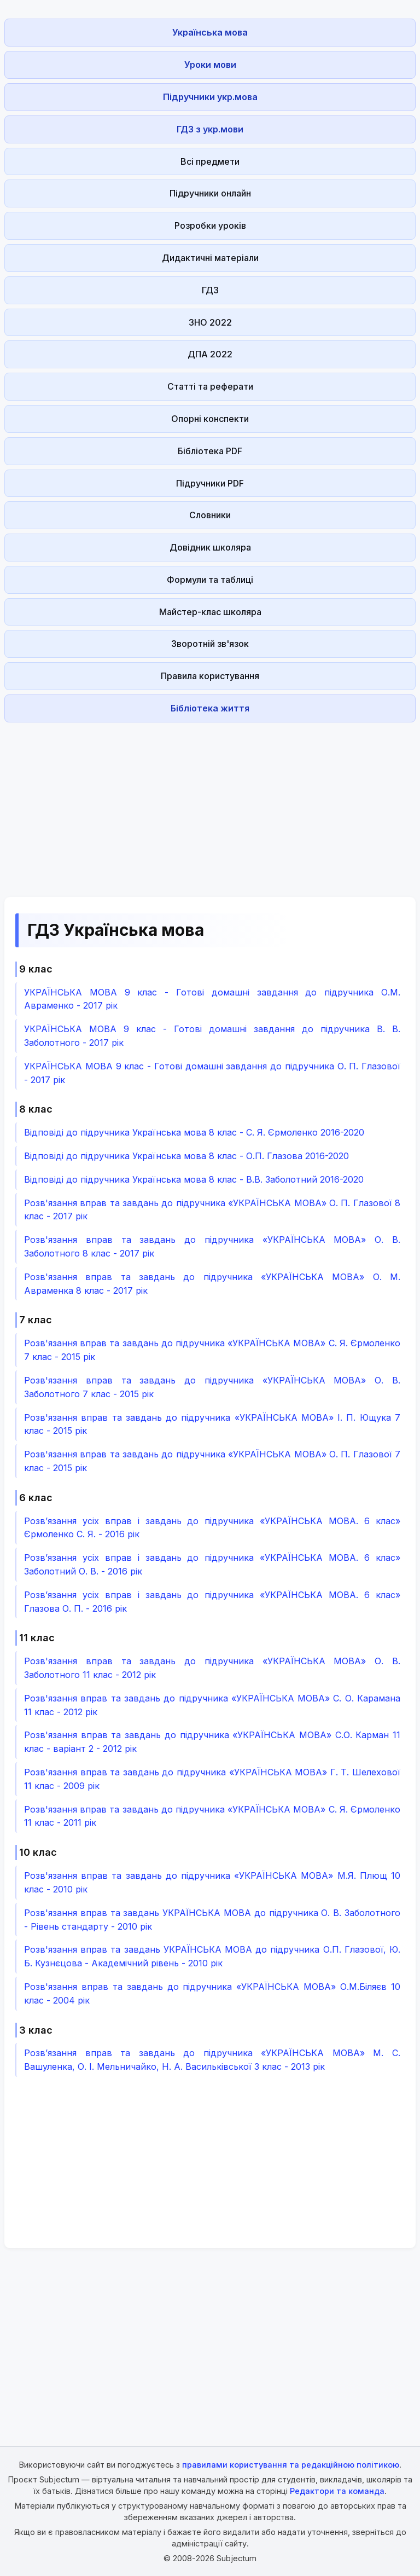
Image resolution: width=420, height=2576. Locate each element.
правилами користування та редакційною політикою (290, 2464)
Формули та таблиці (210, 579)
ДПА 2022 (210, 354)
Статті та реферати (210, 386)
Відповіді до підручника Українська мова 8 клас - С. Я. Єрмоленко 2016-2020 (194, 1132)
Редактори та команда (337, 2491)
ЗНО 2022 (210, 322)
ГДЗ (210, 290)
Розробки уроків (210, 225)
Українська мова (210, 32)
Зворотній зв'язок (210, 643)
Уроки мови (210, 64)
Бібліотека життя (210, 708)
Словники (210, 515)
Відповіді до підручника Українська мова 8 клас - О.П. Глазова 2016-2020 (186, 1155)
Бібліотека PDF (210, 450)
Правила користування (210, 675)
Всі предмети (210, 161)
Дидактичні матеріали (210, 257)
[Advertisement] (210, 803)
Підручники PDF (210, 483)
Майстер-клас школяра (210, 611)
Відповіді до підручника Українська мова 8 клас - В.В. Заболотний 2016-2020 (194, 1179)
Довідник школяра (210, 547)
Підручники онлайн (210, 193)
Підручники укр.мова (210, 96)
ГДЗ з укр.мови (210, 129)
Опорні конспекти (210, 418)
